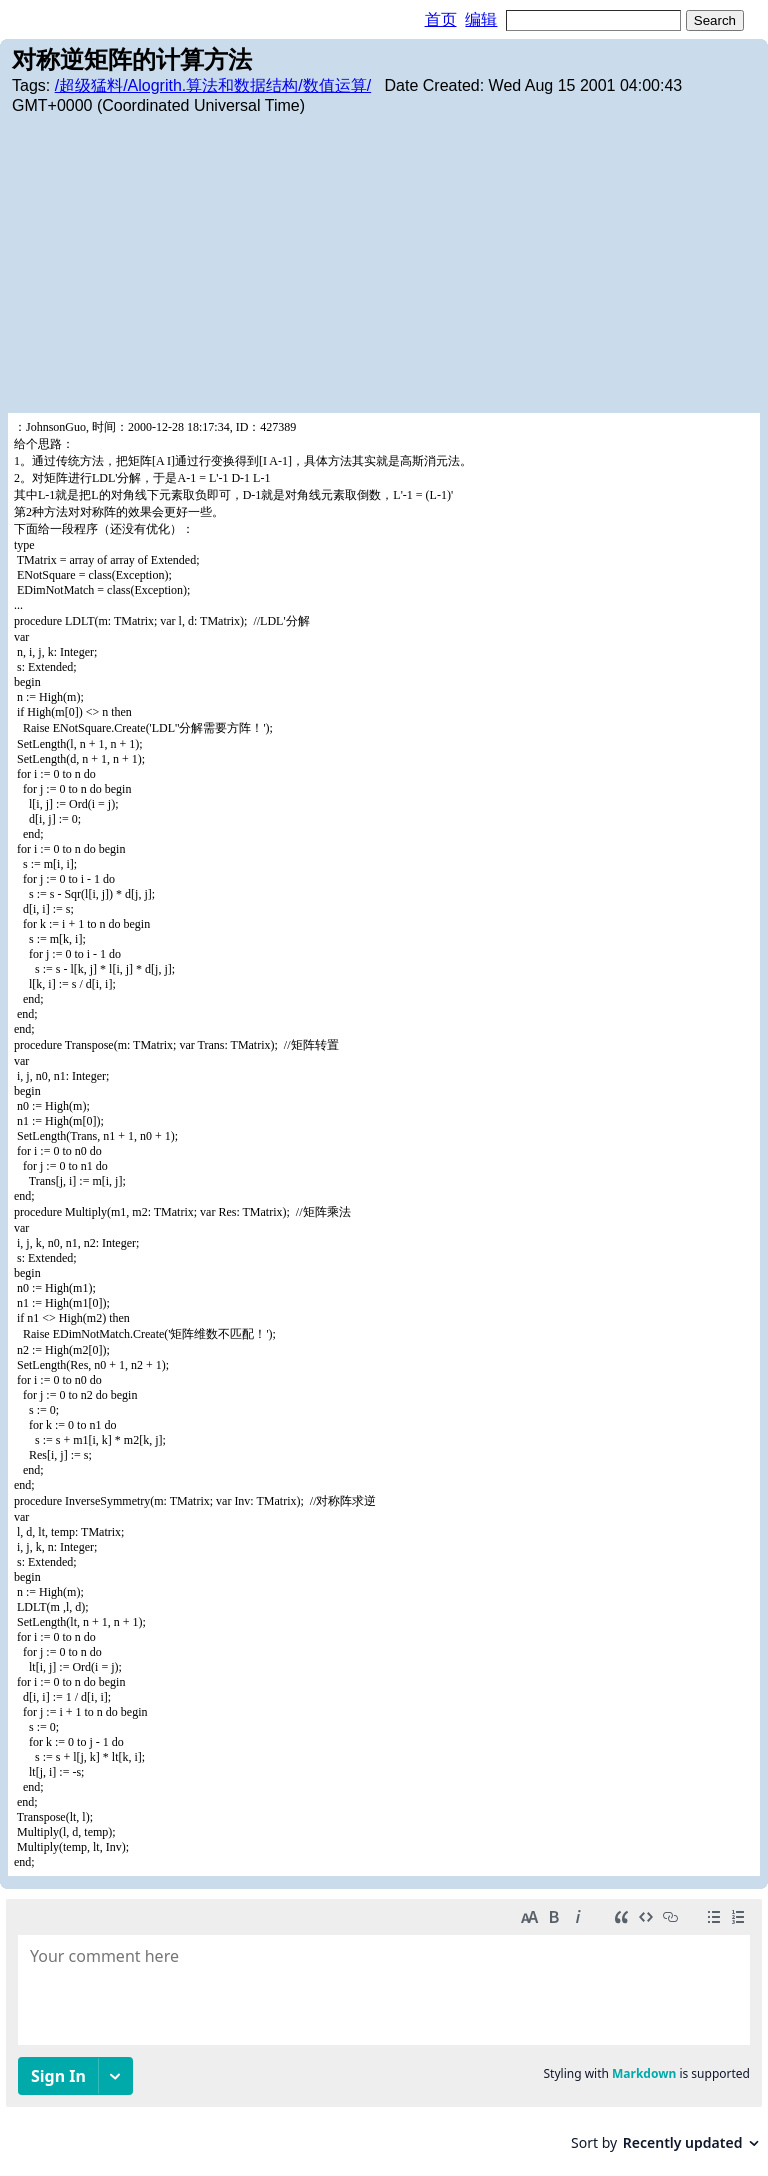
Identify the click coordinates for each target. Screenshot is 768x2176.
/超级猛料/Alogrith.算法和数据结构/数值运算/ (213, 85)
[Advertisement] (384, 263)
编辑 (481, 19)
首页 (441, 19)
